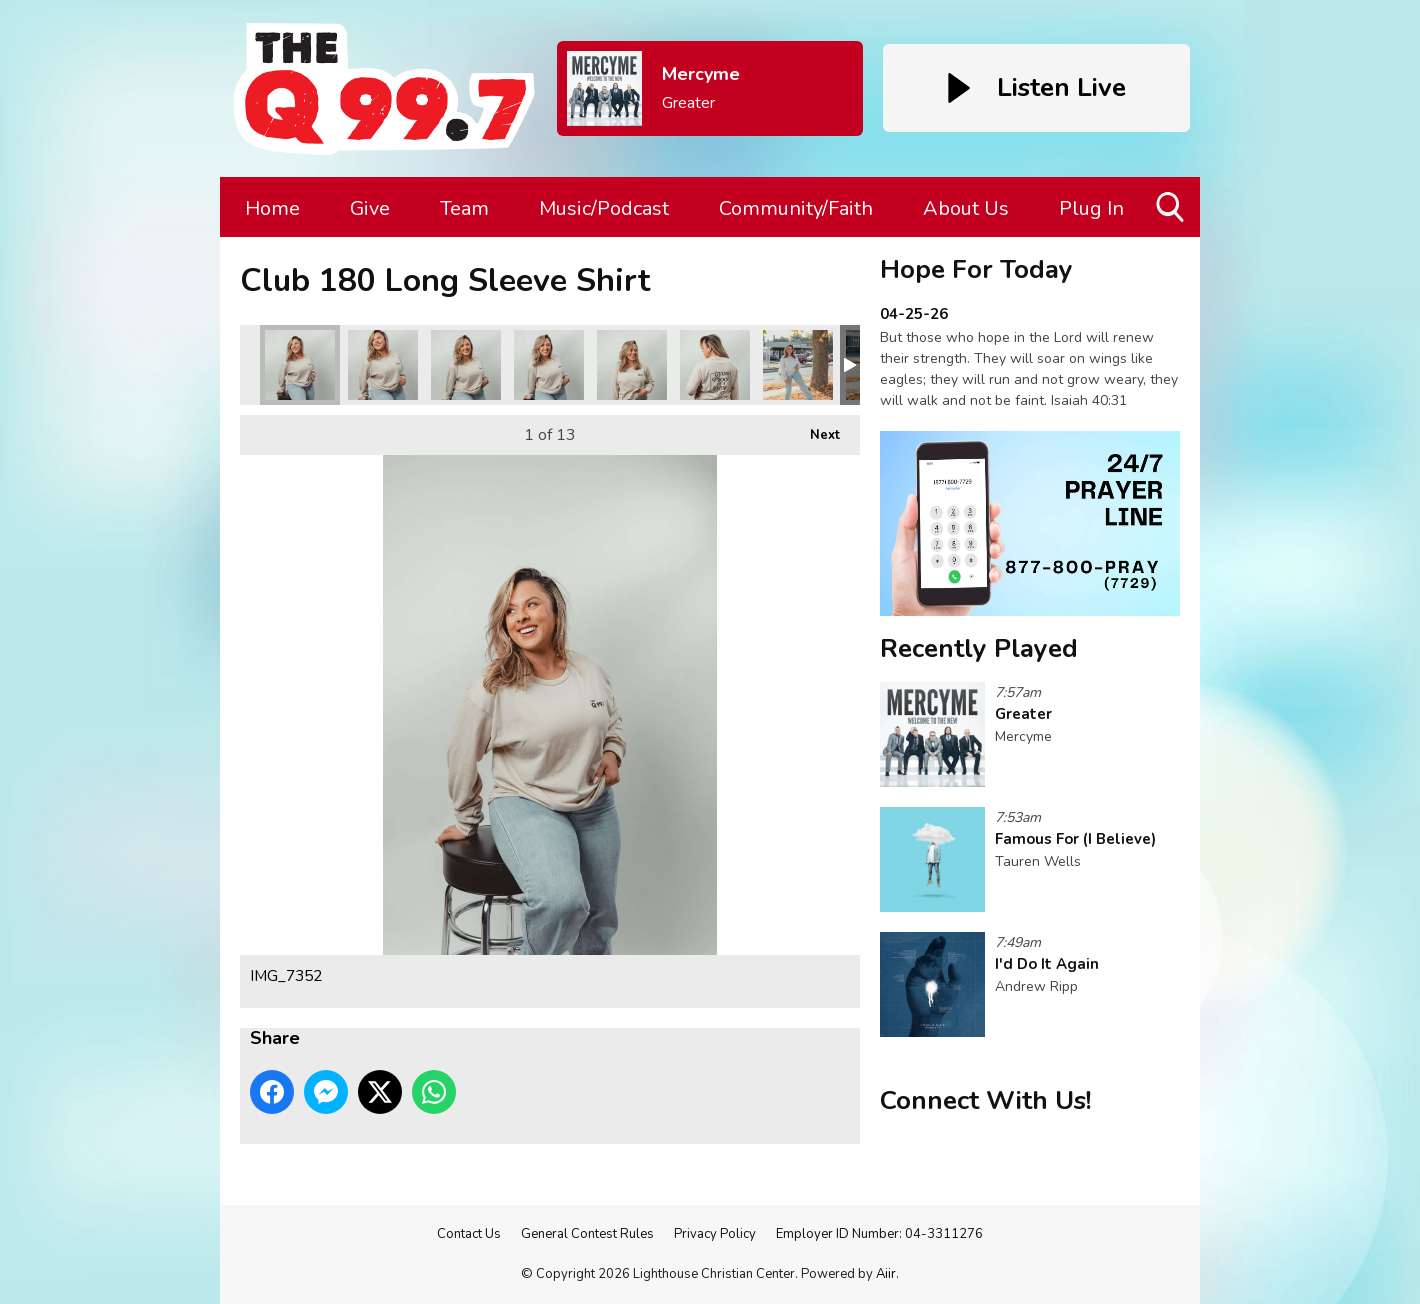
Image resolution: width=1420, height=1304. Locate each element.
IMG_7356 (549, 365)
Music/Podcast (604, 208)
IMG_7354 (383, 365)
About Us (966, 208)
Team (464, 208)
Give (370, 208)
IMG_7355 (466, 365)
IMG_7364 (715, 365)
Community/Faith (796, 208)
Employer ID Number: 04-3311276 (879, 1234)
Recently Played (979, 648)
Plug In (1091, 208)
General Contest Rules (587, 1234)
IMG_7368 (798, 365)
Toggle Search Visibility (1171, 214)
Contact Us (469, 1234)
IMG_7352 (300, 365)
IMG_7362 (632, 365)
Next (815, 429)
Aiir (886, 1274)
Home (272, 208)
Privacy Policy (715, 1234)
